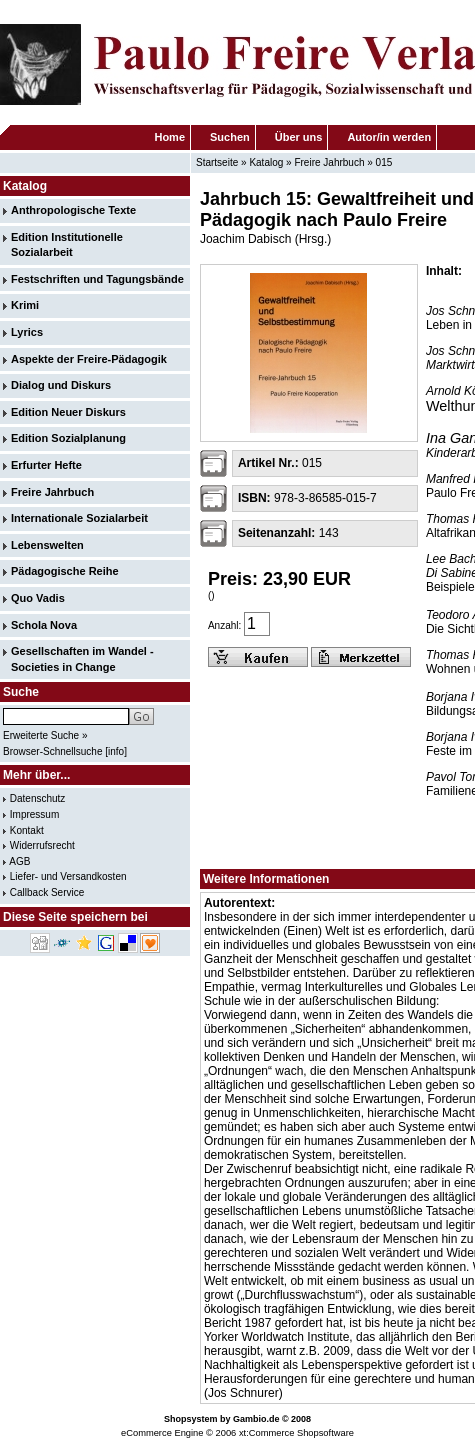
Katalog (266, 162)
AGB (19, 861)
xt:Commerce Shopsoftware (296, 1433)
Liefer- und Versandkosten (68, 876)
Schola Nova (44, 625)
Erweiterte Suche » (45, 735)
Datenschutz (38, 798)
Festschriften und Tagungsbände (97, 279)
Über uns (299, 137)
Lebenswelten (47, 545)
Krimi (25, 305)
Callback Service (47, 892)
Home (169, 137)
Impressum (34, 814)
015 (384, 162)
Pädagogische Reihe (65, 571)
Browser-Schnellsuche (53, 751)
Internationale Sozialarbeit (79, 518)
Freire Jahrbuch (329, 162)
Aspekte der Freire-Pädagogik (89, 359)
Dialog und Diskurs (61, 385)
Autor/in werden (389, 137)
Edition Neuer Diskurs (68, 412)
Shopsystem (191, 1419)
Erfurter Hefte (46, 465)
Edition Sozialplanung (68, 438)
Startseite (217, 162)
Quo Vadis (38, 598)
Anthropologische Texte (73, 210)
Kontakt (27, 830)
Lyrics (27, 332)
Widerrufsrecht (42, 845)
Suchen (230, 137)
